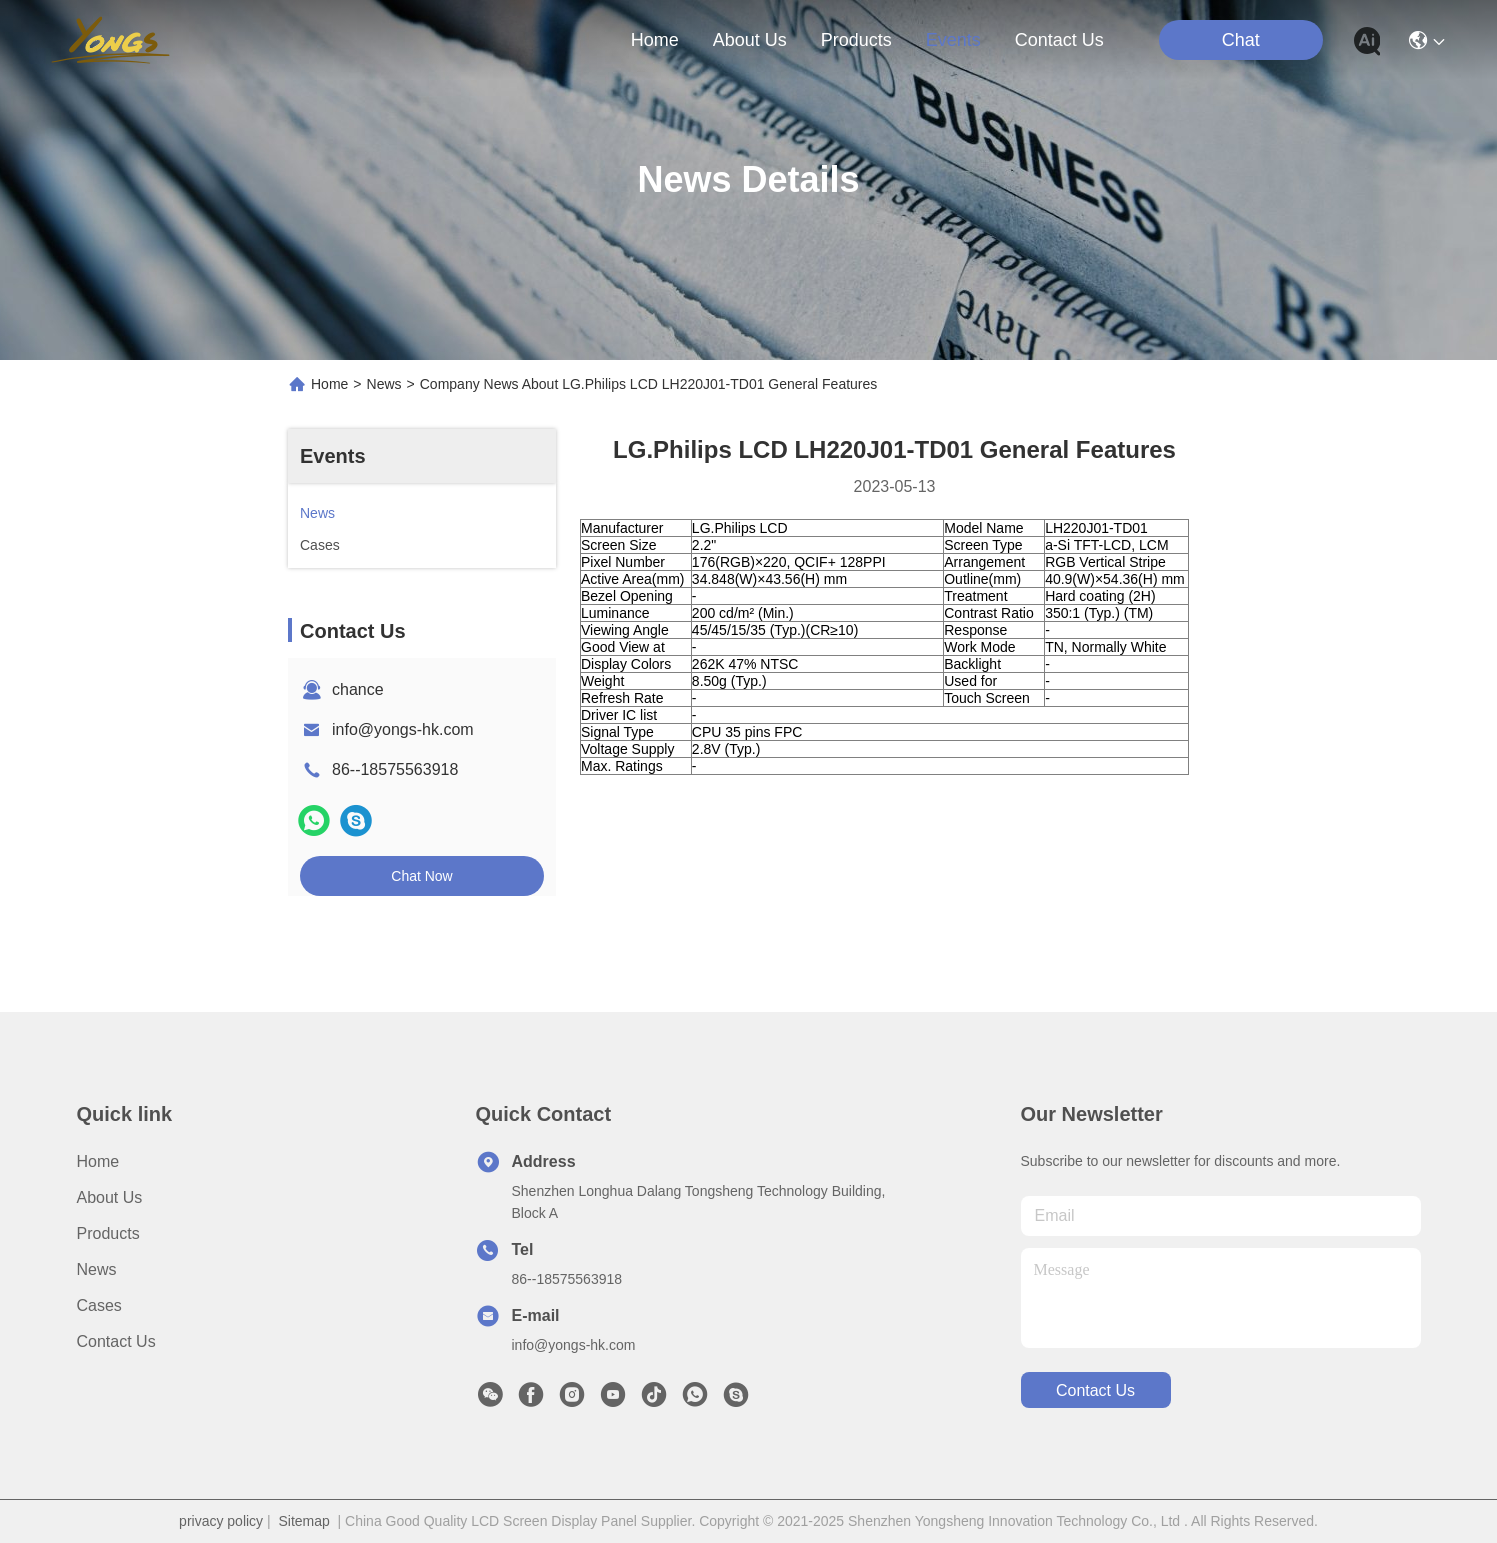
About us (110, 1197)
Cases (99, 1305)
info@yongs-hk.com (403, 729)
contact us (1059, 40)
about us (750, 40)
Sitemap (303, 1521)
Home (655, 40)
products (856, 40)
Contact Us (116, 1341)
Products (108, 1233)
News (384, 384)
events (953, 40)
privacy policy (221, 1521)
